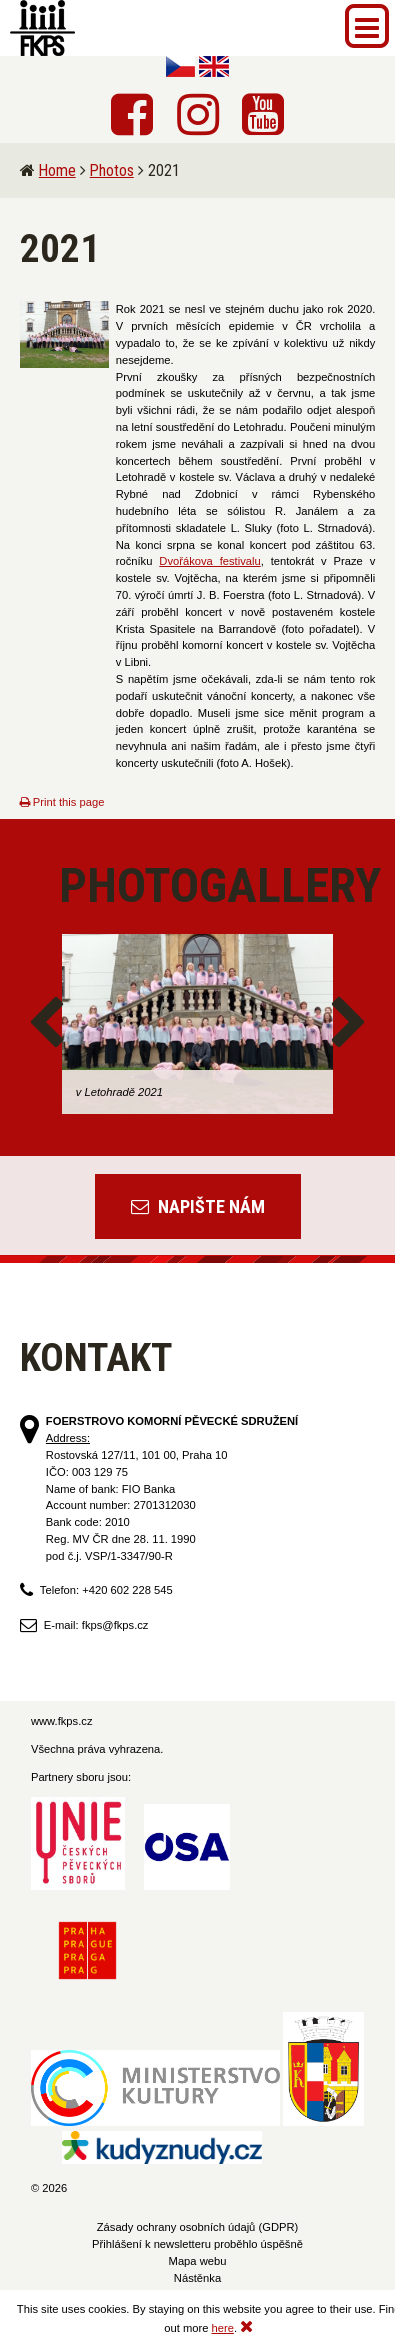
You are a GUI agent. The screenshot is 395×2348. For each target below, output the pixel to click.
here (223, 2328)
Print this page (62, 802)
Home (57, 170)
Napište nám (198, 1206)
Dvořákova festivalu (209, 561)
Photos (112, 170)
